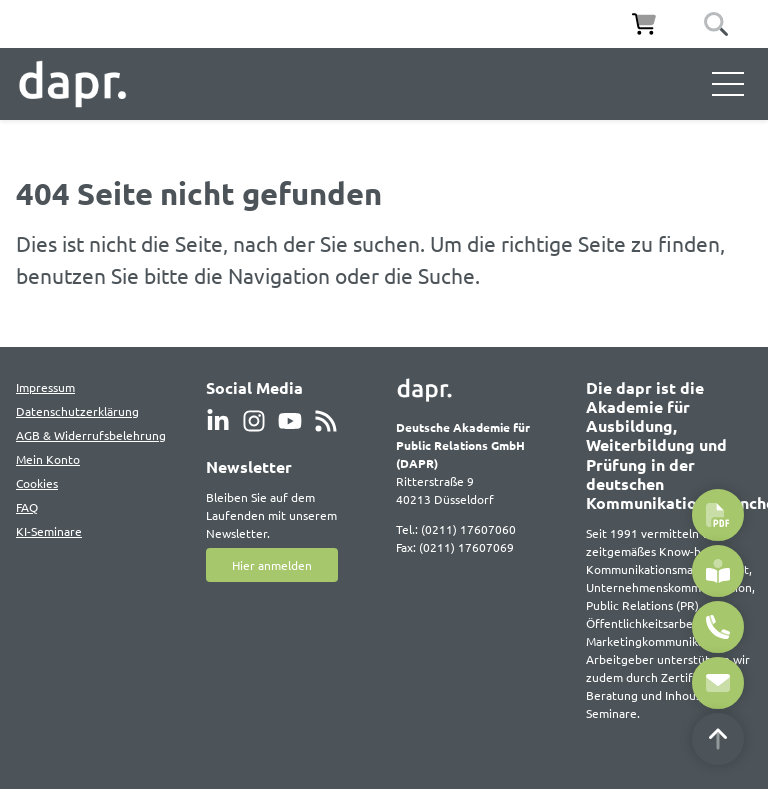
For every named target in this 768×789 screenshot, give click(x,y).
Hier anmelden (272, 565)
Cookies (37, 483)
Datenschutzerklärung (77, 411)
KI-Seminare (49, 531)
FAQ (27, 507)
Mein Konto (48, 459)
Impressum (45, 387)
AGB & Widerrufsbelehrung (91, 435)
